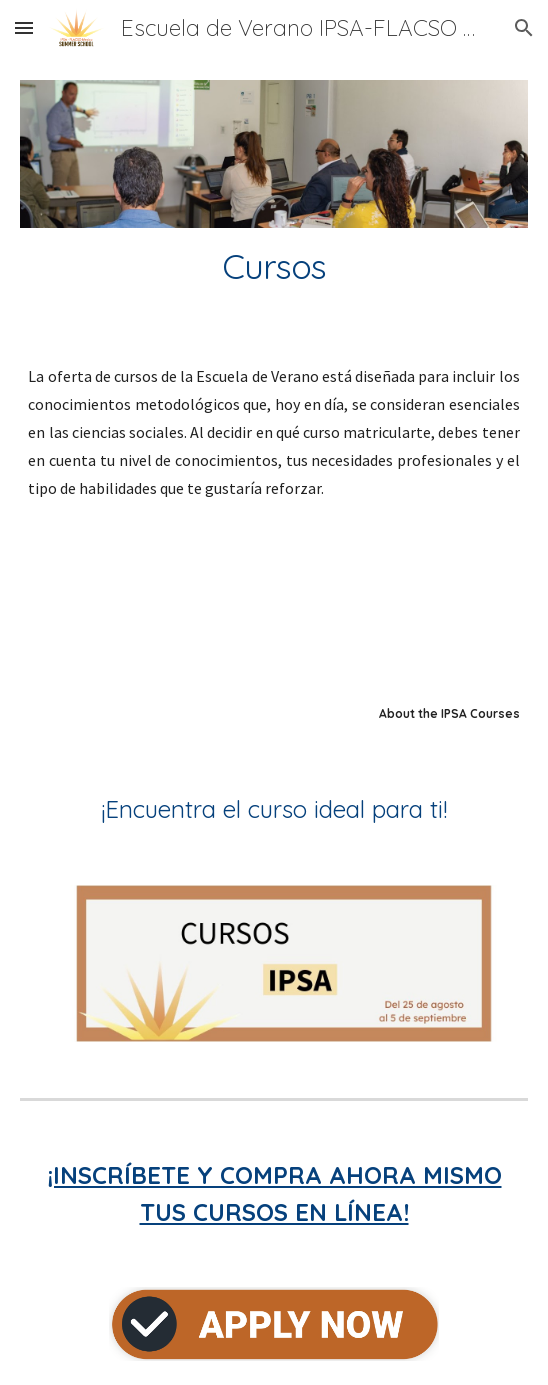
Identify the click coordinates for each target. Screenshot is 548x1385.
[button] (24, 27)
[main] (273, 267)
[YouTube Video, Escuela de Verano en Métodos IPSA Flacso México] (273, 625)
